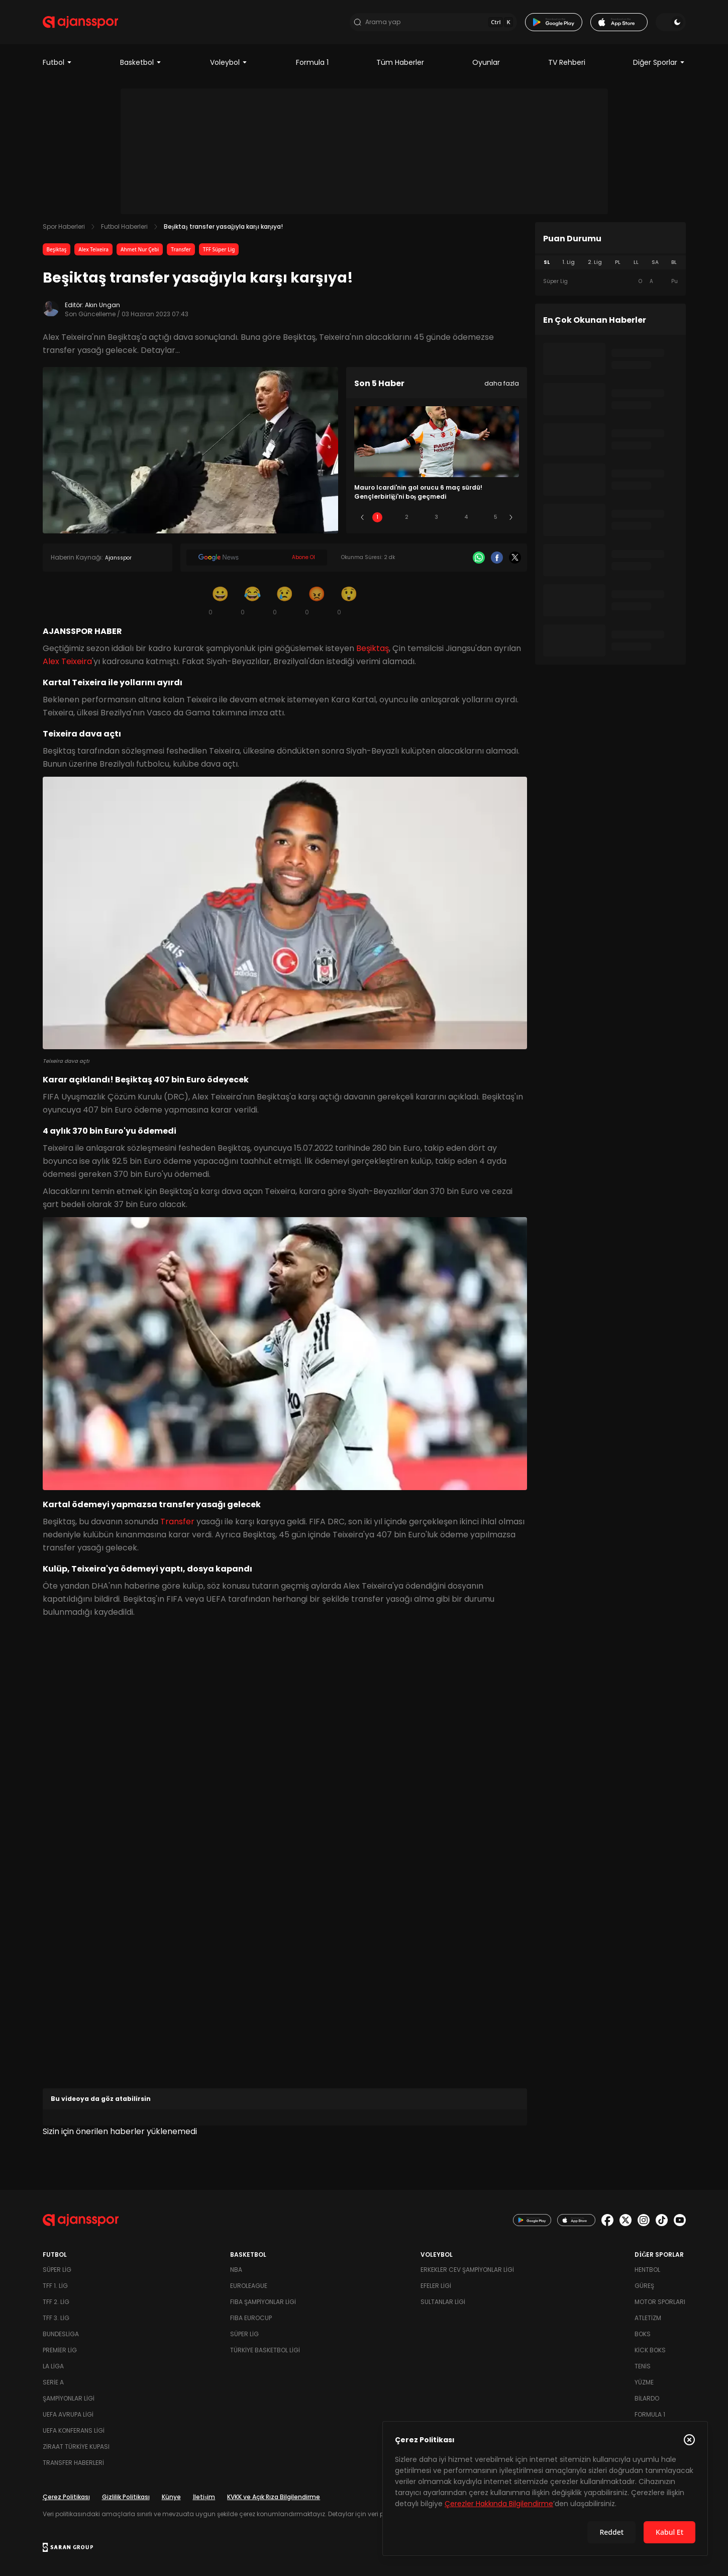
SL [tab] (547, 262)
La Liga (53, 2366)
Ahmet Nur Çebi (140, 249)
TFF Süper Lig (219, 249)
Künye (171, 2497)
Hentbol (647, 2269)
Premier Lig (60, 2350)
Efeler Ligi (436, 2285)
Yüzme (644, 2382)
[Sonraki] (511, 517)
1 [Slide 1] (377, 517)
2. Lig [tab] (595, 262)
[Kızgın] (317, 600)
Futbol (57, 62)
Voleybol (229, 62)
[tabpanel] (610, 281)
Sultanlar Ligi (443, 2301)
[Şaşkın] (349, 600)
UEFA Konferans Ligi (74, 2430)
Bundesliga (61, 2334)
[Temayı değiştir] (671, 22)
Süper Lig (57, 2269)
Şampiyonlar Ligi (68, 2398)
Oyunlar (486, 62)
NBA (236, 2269)
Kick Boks (650, 2350)
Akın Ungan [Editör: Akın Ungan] (102, 305)
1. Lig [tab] (568, 262)
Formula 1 (312, 62)
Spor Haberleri (64, 226)
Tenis (643, 2366)
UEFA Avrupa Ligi (68, 2414)
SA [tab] (655, 262)
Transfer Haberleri (73, 2462)
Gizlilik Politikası (126, 2497)
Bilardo (647, 2398)
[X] (515, 557)
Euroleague (248, 2285)
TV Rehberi (566, 62)
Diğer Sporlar (659, 62)
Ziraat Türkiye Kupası (76, 2446)
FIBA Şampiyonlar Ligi (263, 2301)
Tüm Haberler (400, 62)
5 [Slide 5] (495, 517)
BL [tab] (674, 262)
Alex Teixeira (93, 249)
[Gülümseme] (221, 600)
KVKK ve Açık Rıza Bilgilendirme (273, 2497)
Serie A (53, 2382)
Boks (643, 2334)
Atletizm (648, 2318)
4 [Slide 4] (466, 517)
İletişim (204, 2497)
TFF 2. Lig (56, 2301)
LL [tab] (636, 262)
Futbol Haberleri (124, 226)
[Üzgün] (285, 600)
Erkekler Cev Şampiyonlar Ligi (467, 2269)
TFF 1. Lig (55, 2285)
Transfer (181, 249)
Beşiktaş (57, 249)
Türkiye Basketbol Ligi (265, 2350)
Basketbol (141, 62)
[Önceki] (362, 517)
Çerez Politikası (66, 2497)
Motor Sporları (660, 2301)
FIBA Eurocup (251, 2318)
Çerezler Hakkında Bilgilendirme (499, 2504)
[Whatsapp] (479, 557)
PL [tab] (617, 262)
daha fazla (501, 383)
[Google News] (256, 557)
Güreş (644, 2285)
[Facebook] (497, 557)
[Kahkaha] (253, 600)
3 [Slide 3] (436, 517)
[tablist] (610, 262)
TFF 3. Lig (56, 2318)
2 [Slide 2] (406, 517)
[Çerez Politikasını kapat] (689, 2440)
